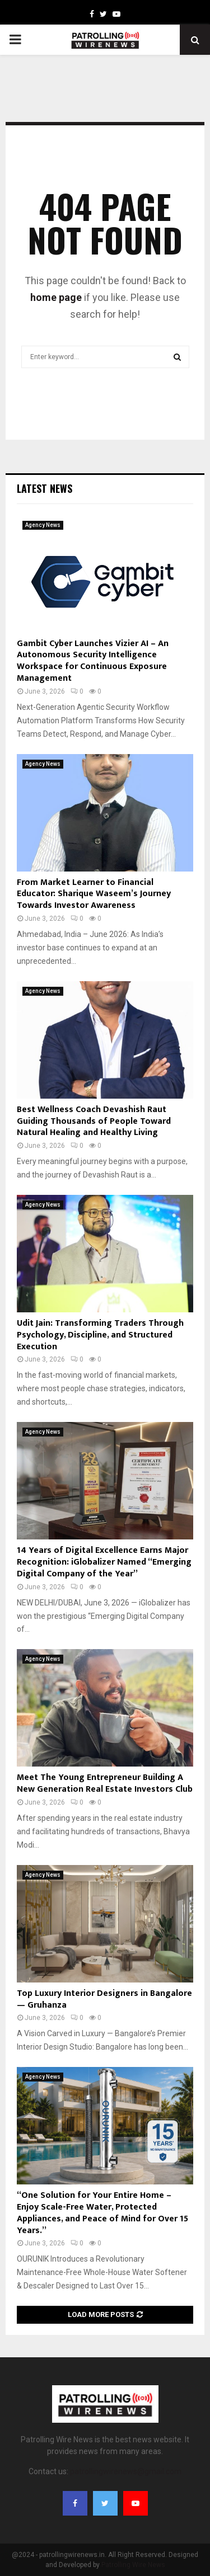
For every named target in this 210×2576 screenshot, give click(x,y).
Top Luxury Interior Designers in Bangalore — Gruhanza (104, 1999)
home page (56, 297)
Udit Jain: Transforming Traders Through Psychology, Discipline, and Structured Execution (100, 1335)
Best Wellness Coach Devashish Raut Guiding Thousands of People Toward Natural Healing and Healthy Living (94, 1121)
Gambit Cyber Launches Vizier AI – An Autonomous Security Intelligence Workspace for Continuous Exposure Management (93, 661)
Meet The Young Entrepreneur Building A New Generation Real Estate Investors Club (105, 1783)
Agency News (42, 525)
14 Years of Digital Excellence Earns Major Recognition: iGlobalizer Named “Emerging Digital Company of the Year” (104, 1562)
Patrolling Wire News (133, 2565)
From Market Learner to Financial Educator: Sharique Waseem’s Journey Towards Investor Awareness (94, 894)
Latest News (44, 488)
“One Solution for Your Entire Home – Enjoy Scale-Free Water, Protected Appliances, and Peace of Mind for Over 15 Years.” (102, 2213)
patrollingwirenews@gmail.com (125, 2471)
